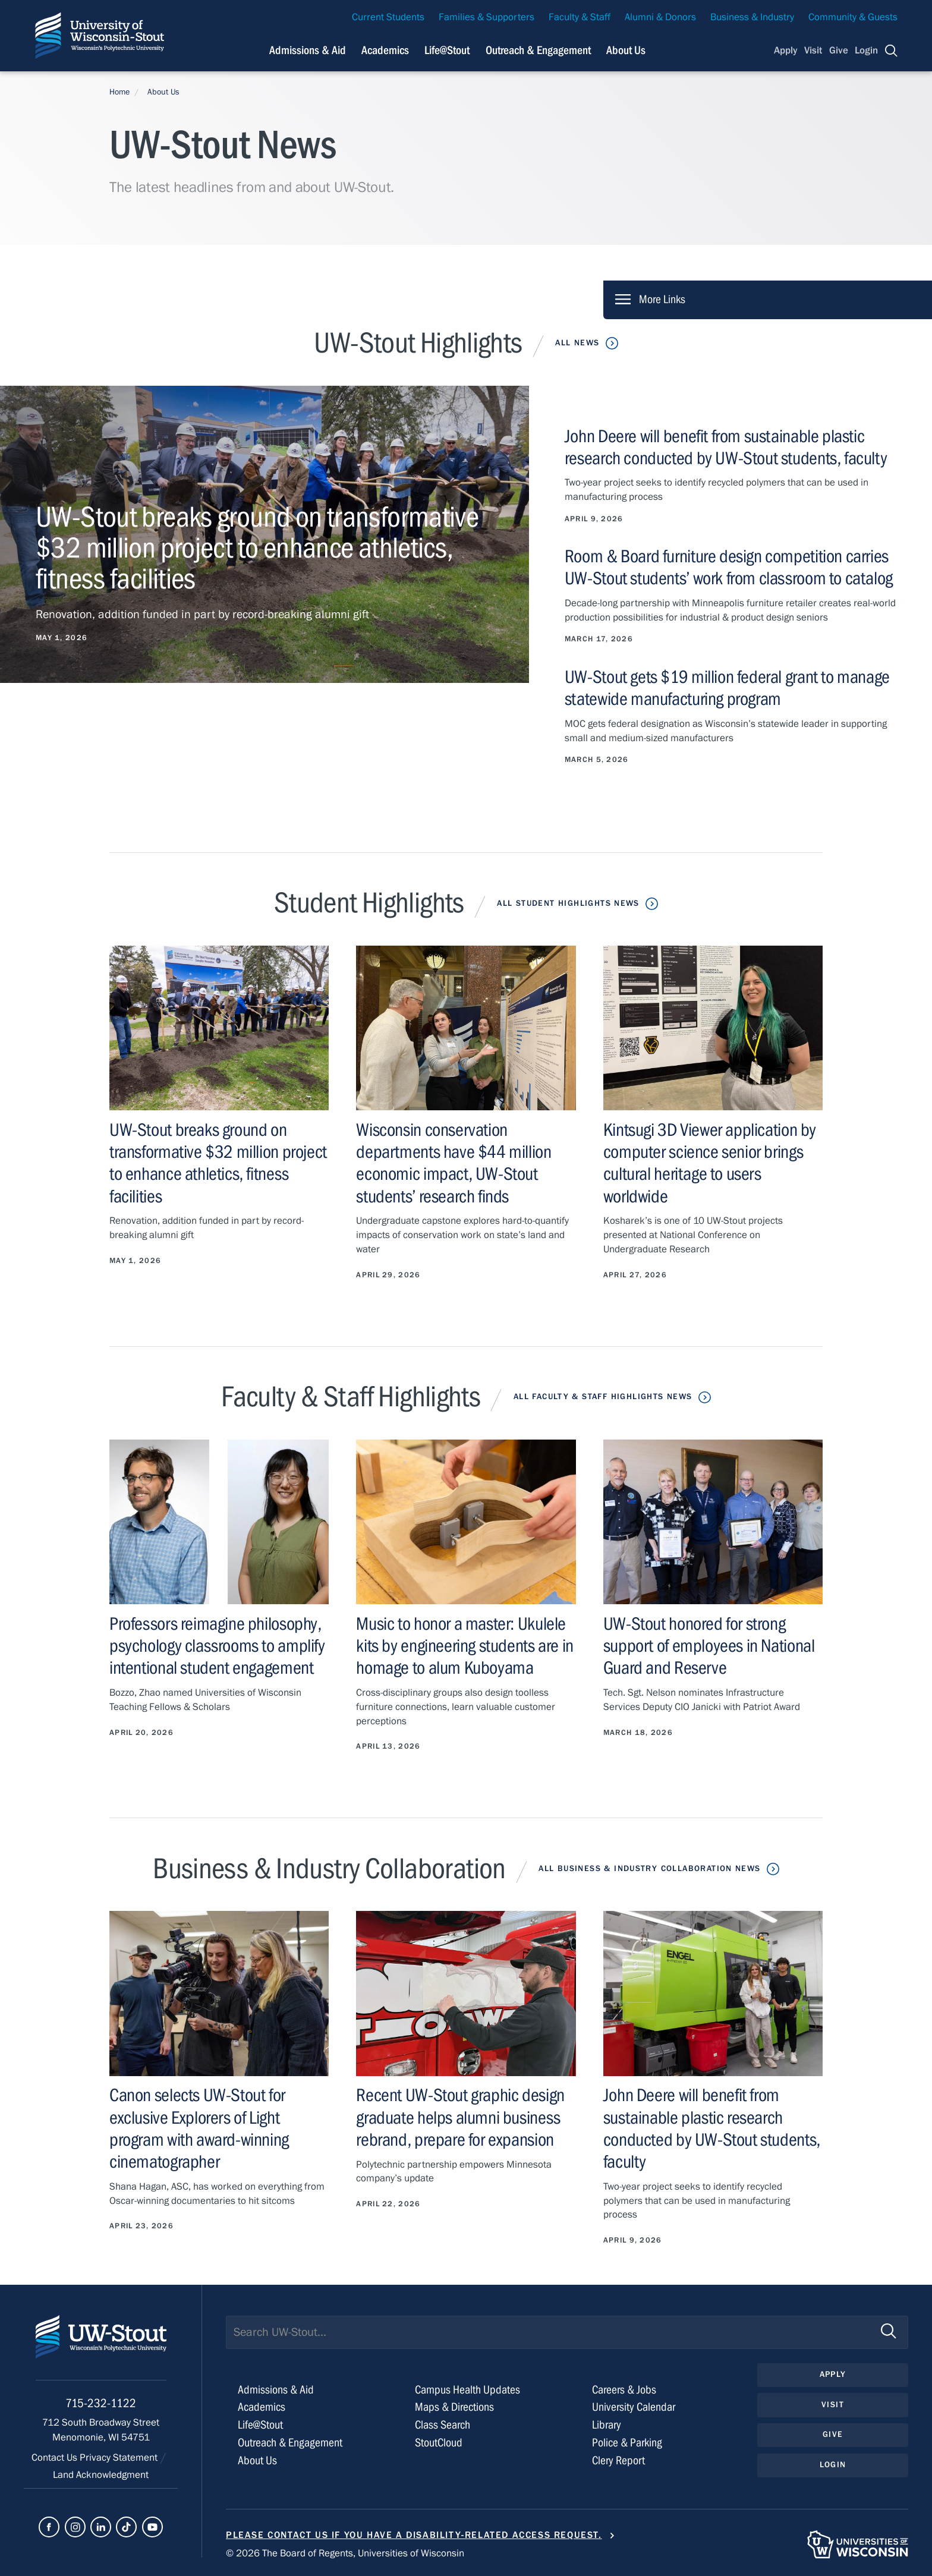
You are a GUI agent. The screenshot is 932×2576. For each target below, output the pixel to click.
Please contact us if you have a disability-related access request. (414, 2535)
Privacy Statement (120, 2458)
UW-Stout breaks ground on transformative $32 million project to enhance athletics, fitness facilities (218, 1163)
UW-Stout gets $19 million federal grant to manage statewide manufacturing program (727, 688)
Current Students (388, 17)
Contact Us (56, 2458)
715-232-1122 (100, 2403)
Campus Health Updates (467, 2390)
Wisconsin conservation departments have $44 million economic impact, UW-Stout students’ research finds (453, 1163)
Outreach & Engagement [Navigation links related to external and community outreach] (538, 50)
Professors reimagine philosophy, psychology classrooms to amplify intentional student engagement (217, 1646)
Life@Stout (260, 2425)
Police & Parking (627, 2442)
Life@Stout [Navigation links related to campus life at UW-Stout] (447, 50)
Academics (261, 2407)
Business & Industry (752, 17)
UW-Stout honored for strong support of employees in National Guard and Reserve (709, 1646)
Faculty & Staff (579, 17)
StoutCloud (438, 2442)
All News (577, 343)
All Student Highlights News (568, 903)
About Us (626, 50)
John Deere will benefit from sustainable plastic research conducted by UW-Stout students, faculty (726, 447)
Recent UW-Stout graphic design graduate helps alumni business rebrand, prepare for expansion (460, 2117)
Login (866, 50)
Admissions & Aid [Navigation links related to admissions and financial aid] (307, 50)
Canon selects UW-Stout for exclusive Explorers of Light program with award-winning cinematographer (199, 2128)
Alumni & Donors (660, 17)
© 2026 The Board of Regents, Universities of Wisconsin (345, 2553)
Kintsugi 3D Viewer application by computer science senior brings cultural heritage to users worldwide (709, 1163)
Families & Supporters (486, 17)
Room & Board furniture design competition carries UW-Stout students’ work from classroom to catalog (729, 567)
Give (838, 50)
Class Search (442, 2425)
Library (606, 2425)
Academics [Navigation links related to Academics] (385, 50)
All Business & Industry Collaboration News (649, 1868)
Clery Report (618, 2460)
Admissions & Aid (276, 2390)
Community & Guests (853, 17)
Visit (813, 50)
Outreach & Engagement (290, 2442)
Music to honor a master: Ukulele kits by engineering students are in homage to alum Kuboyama (464, 1646)
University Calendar (633, 2407)
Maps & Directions (454, 2407)
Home (119, 92)
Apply (786, 50)
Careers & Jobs (624, 2390)
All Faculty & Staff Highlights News (603, 1397)
